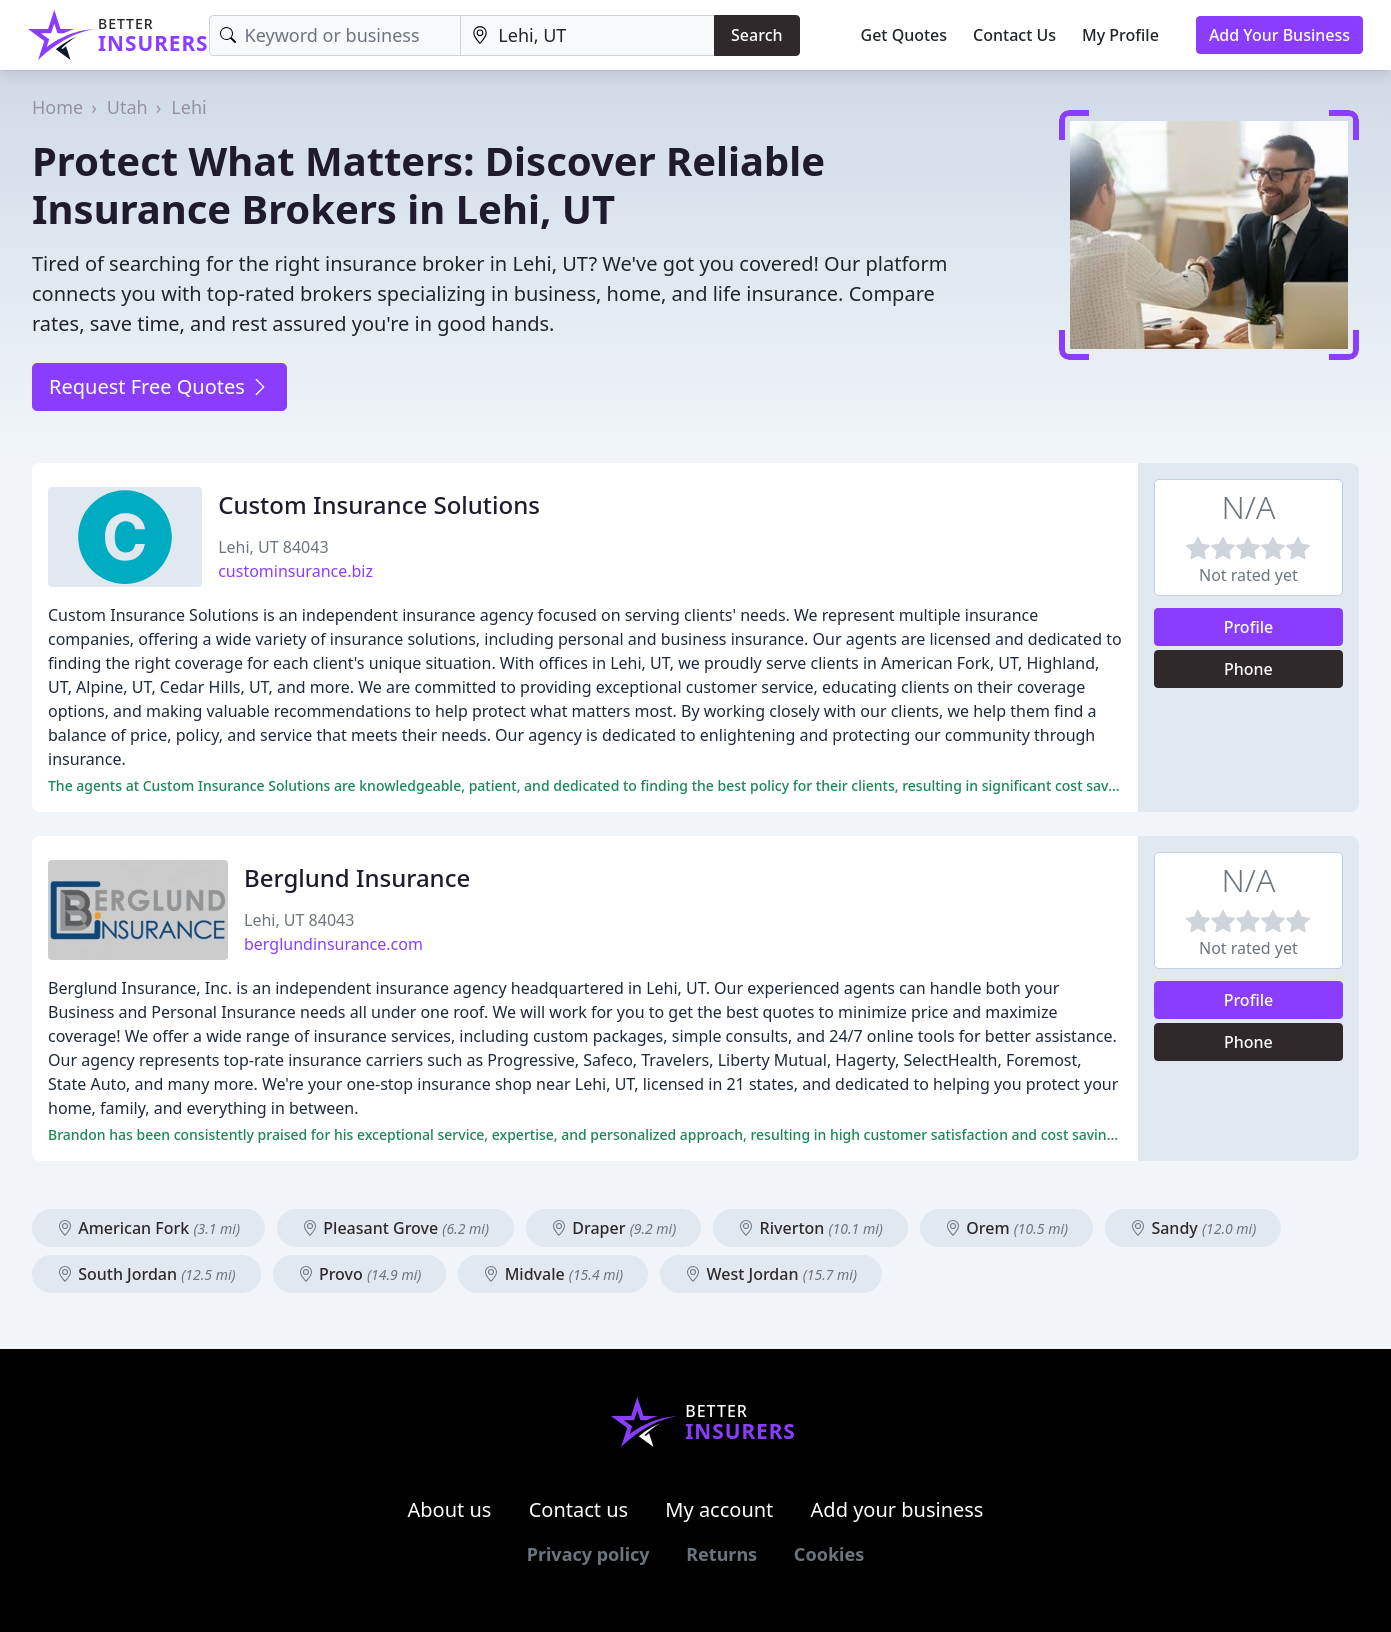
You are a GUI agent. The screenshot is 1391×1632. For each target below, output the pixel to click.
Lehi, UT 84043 (273, 547)
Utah (127, 107)
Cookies (829, 1554)
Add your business (897, 1509)
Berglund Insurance (357, 877)
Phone (1248, 669)
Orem (1006, 1228)
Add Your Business (1279, 35)
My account (719, 1509)
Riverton (810, 1228)
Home (57, 107)
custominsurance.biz (295, 571)
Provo (360, 1274)
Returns (721, 1554)
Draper (613, 1228)
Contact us (579, 1509)
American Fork (148, 1228)
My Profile (1120, 35)
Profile (1249, 627)
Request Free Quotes (159, 386)
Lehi (188, 107)
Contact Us (1014, 35)
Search (756, 35)
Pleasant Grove (395, 1228)
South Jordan (146, 1274)
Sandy (1193, 1228)
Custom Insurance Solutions (379, 504)
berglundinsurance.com (333, 944)
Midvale (553, 1274)
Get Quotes (904, 35)
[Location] (587, 35)
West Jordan (771, 1274)
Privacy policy (588, 1554)
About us (450, 1509)
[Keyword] (335, 35)
